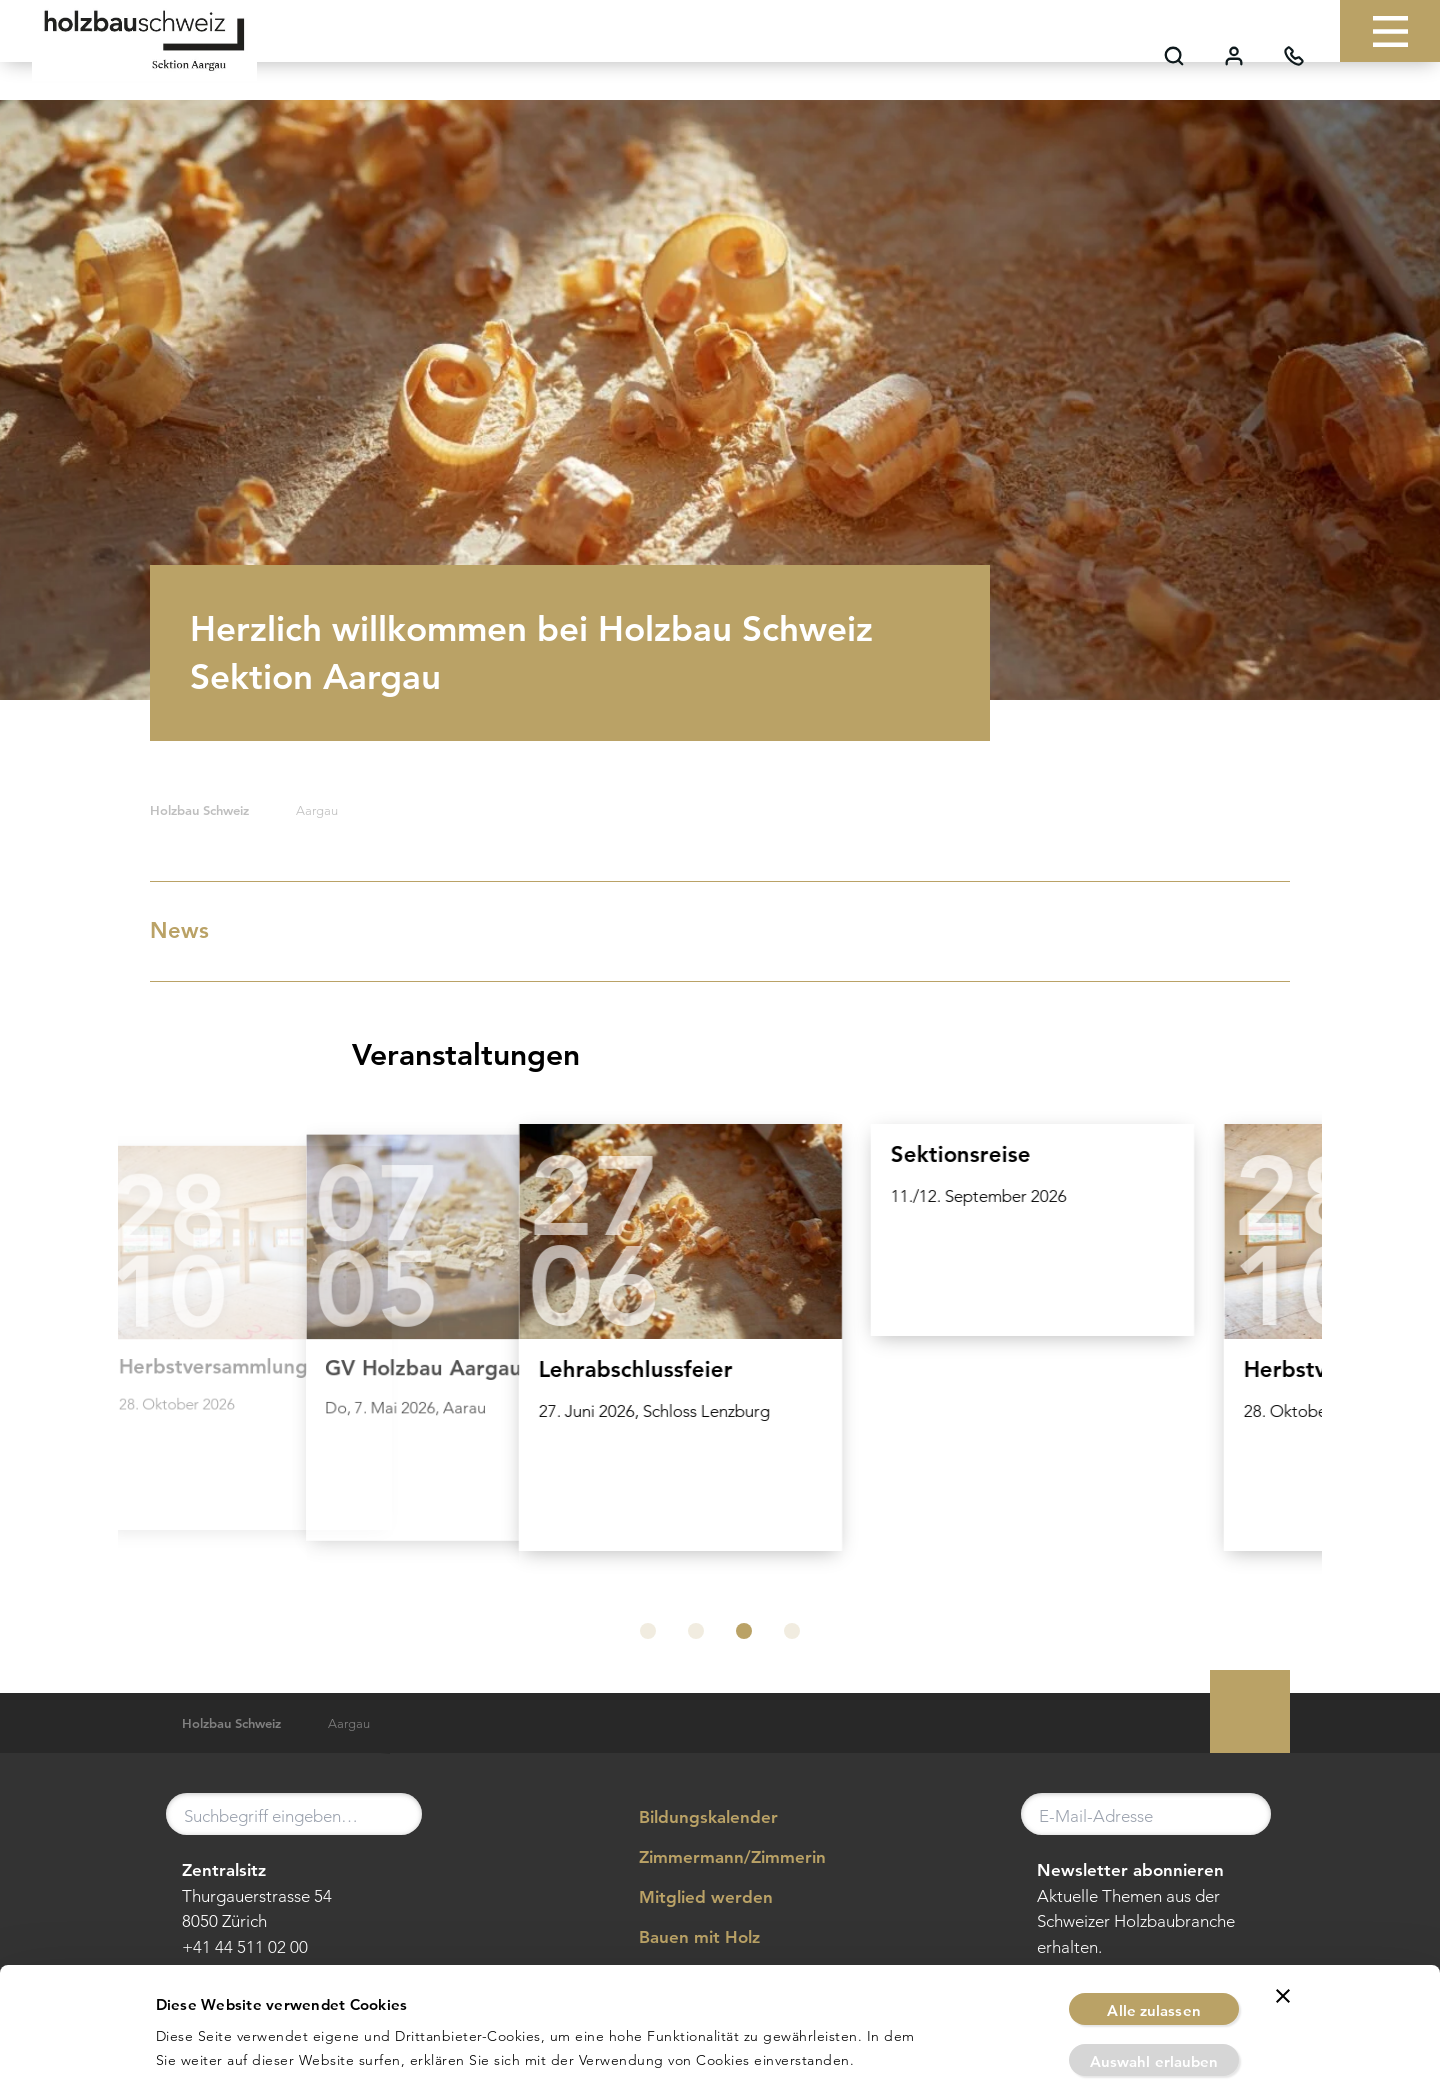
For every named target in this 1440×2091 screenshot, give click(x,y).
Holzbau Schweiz (199, 810)
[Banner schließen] (1283, 1882)
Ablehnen (1154, 1997)
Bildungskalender (694, 1818)
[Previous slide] (158, 1353)
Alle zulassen (1153, 1896)
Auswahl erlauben (1154, 1947)
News (715, 931)
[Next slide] (1282, 1353)
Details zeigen (956, 2051)
